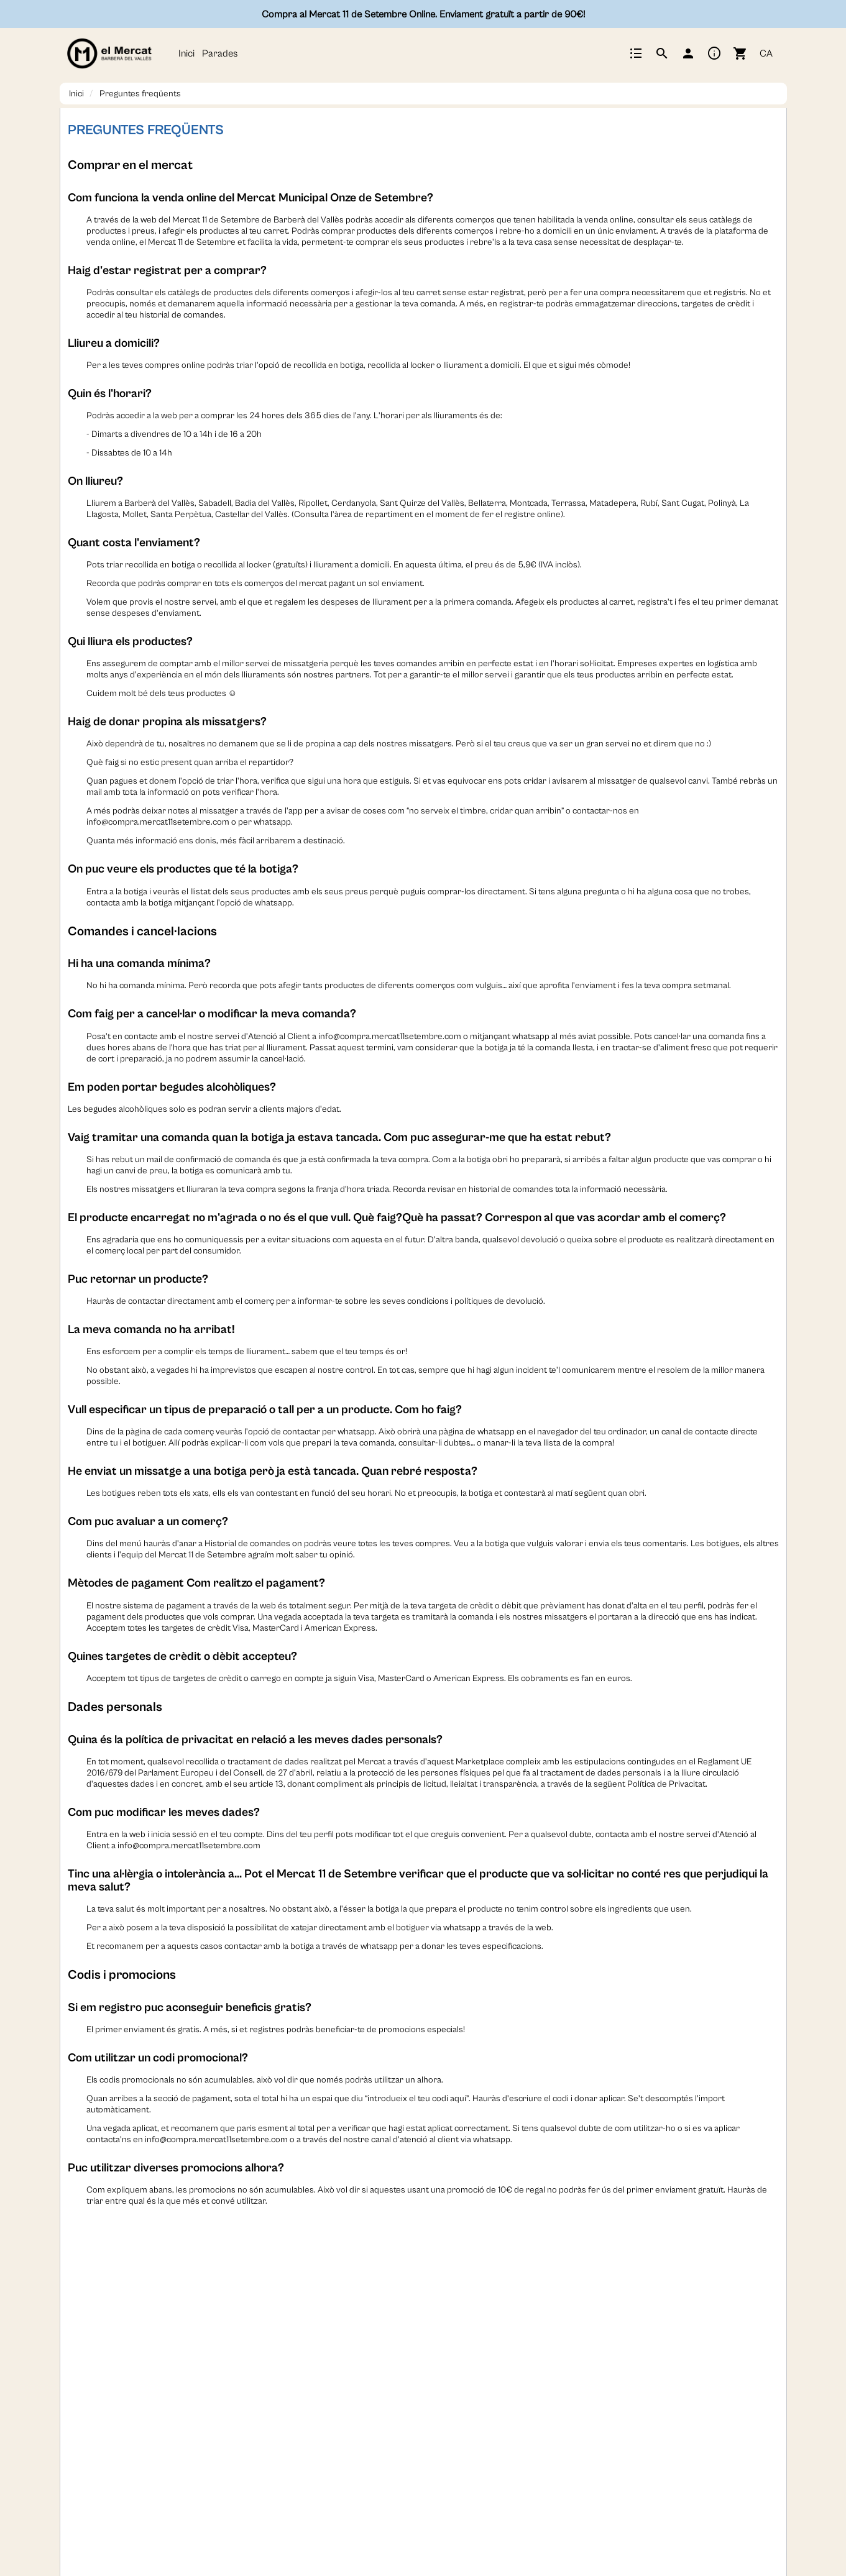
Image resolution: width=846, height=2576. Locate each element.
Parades (219, 53)
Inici (186, 53)
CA (766, 53)
